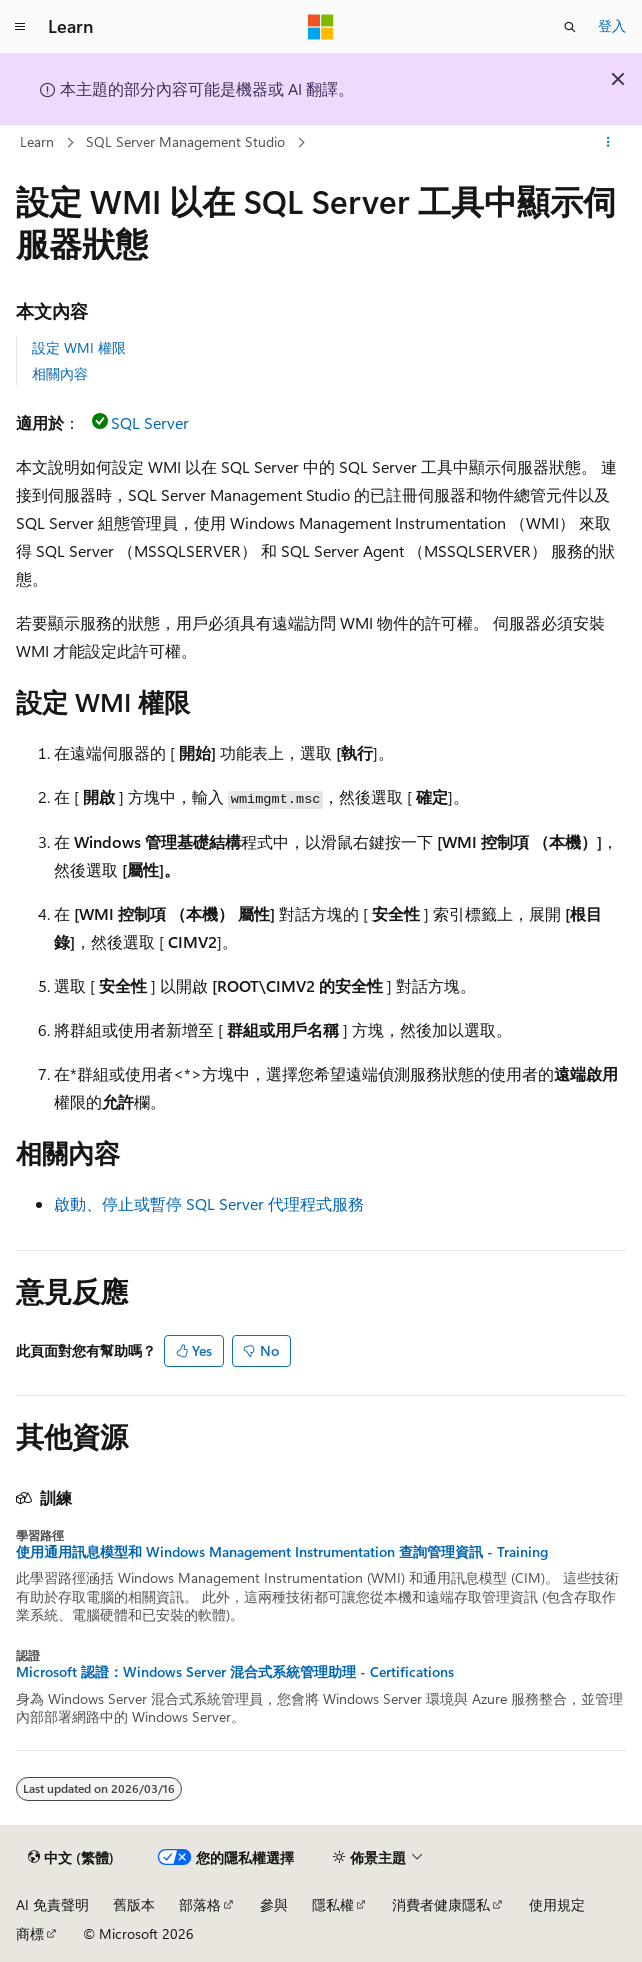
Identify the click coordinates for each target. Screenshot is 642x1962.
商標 (30, 1933)
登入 (612, 25)
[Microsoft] (321, 27)
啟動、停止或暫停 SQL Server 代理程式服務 (209, 1203)
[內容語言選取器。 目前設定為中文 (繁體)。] (71, 1858)
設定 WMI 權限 (79, 347)
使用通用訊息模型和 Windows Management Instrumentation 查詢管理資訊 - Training (282, 1552)
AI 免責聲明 (52, 1904)
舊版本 (134, 1904)
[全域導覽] (20, 27)
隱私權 (333, 1904)
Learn (37, 141)
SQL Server (150, 422)
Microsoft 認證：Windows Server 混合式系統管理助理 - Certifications (235, 1672)
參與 (274, 1904)
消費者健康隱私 (441, 1904)
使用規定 (557, 1904)
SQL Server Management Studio (185, 141)
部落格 (200, 1904)
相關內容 (60, 373)
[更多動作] (608, 143)
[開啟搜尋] (570, 27)
